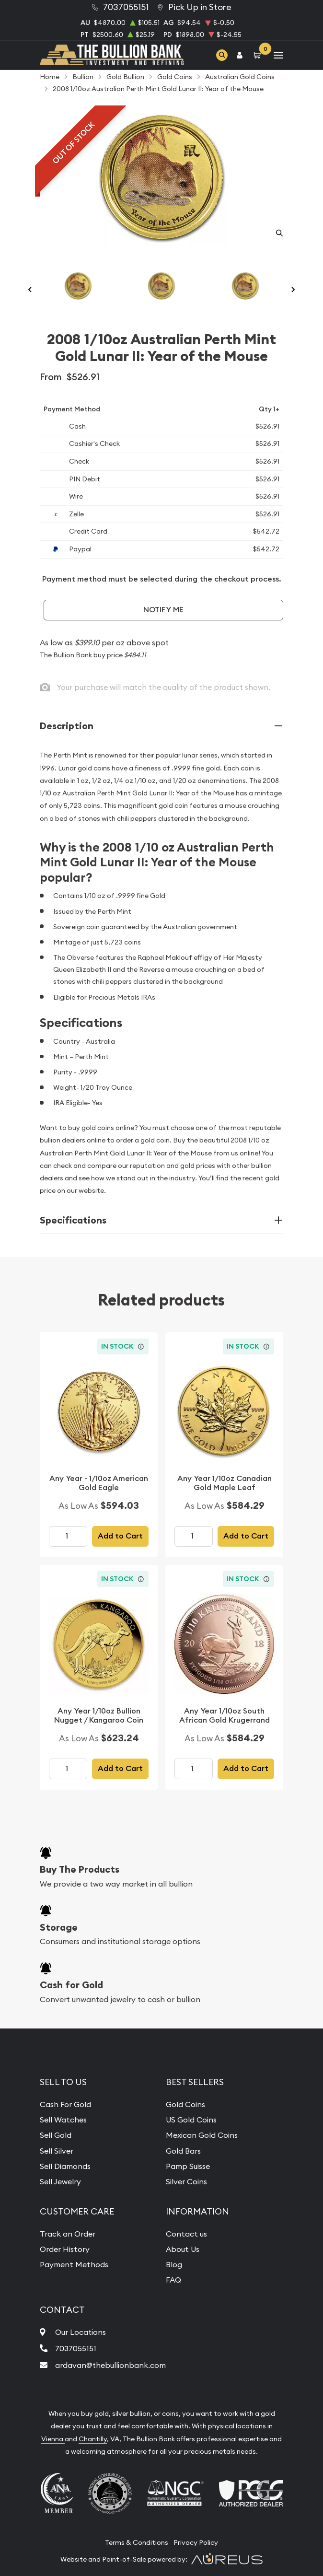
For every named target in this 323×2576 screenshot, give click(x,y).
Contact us (186, 2233)
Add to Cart (120, 1536)
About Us (182, 2249)
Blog (174, 2264)
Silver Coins (186, 2181)
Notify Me (163, 610)
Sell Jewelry (60, 2181)
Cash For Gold (65, 2104)
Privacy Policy (195, 2542)
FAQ (173, 2280)
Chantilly (93, 2439)
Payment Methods (74, 2264)
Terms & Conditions (136, 2542)
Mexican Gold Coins (202, 2135)
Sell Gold (55, 2135)
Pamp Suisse (188, 2166)
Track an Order (67, 2233)
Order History (65, 2249)
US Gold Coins (191, 2119)
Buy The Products (79, 1869)
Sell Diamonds (65, 2166)
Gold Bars (183, 2151)
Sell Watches (63, 2119)
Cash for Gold (71, 1985)
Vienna (53, 2439)
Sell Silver (56, 2151)
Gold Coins (185, 2104)
